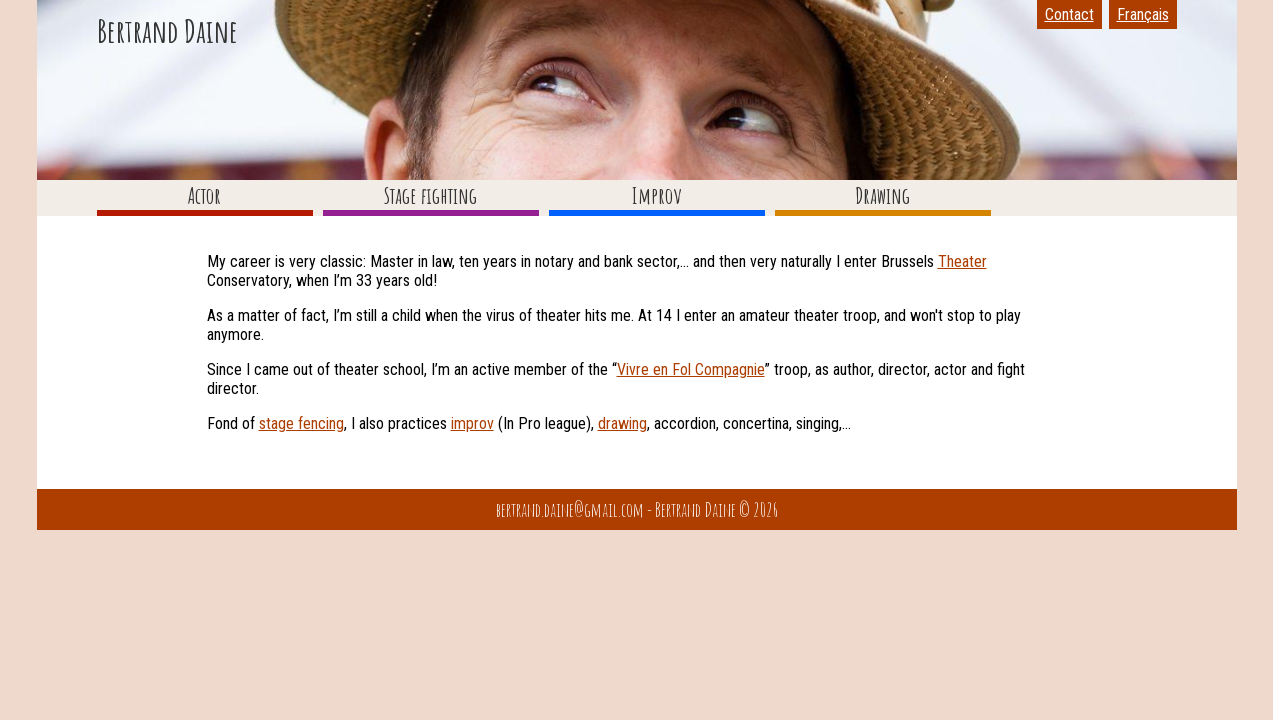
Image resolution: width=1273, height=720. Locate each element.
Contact (1069, 14)
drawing (622, 423)
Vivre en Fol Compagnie (691, 369)
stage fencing (301, 423)
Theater (962, 261)
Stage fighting (430, 195)
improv (472, 423)
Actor (204, 195)
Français (1143, 14)
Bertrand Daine (167, 30)
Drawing (882, 195)
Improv (657, 195)
